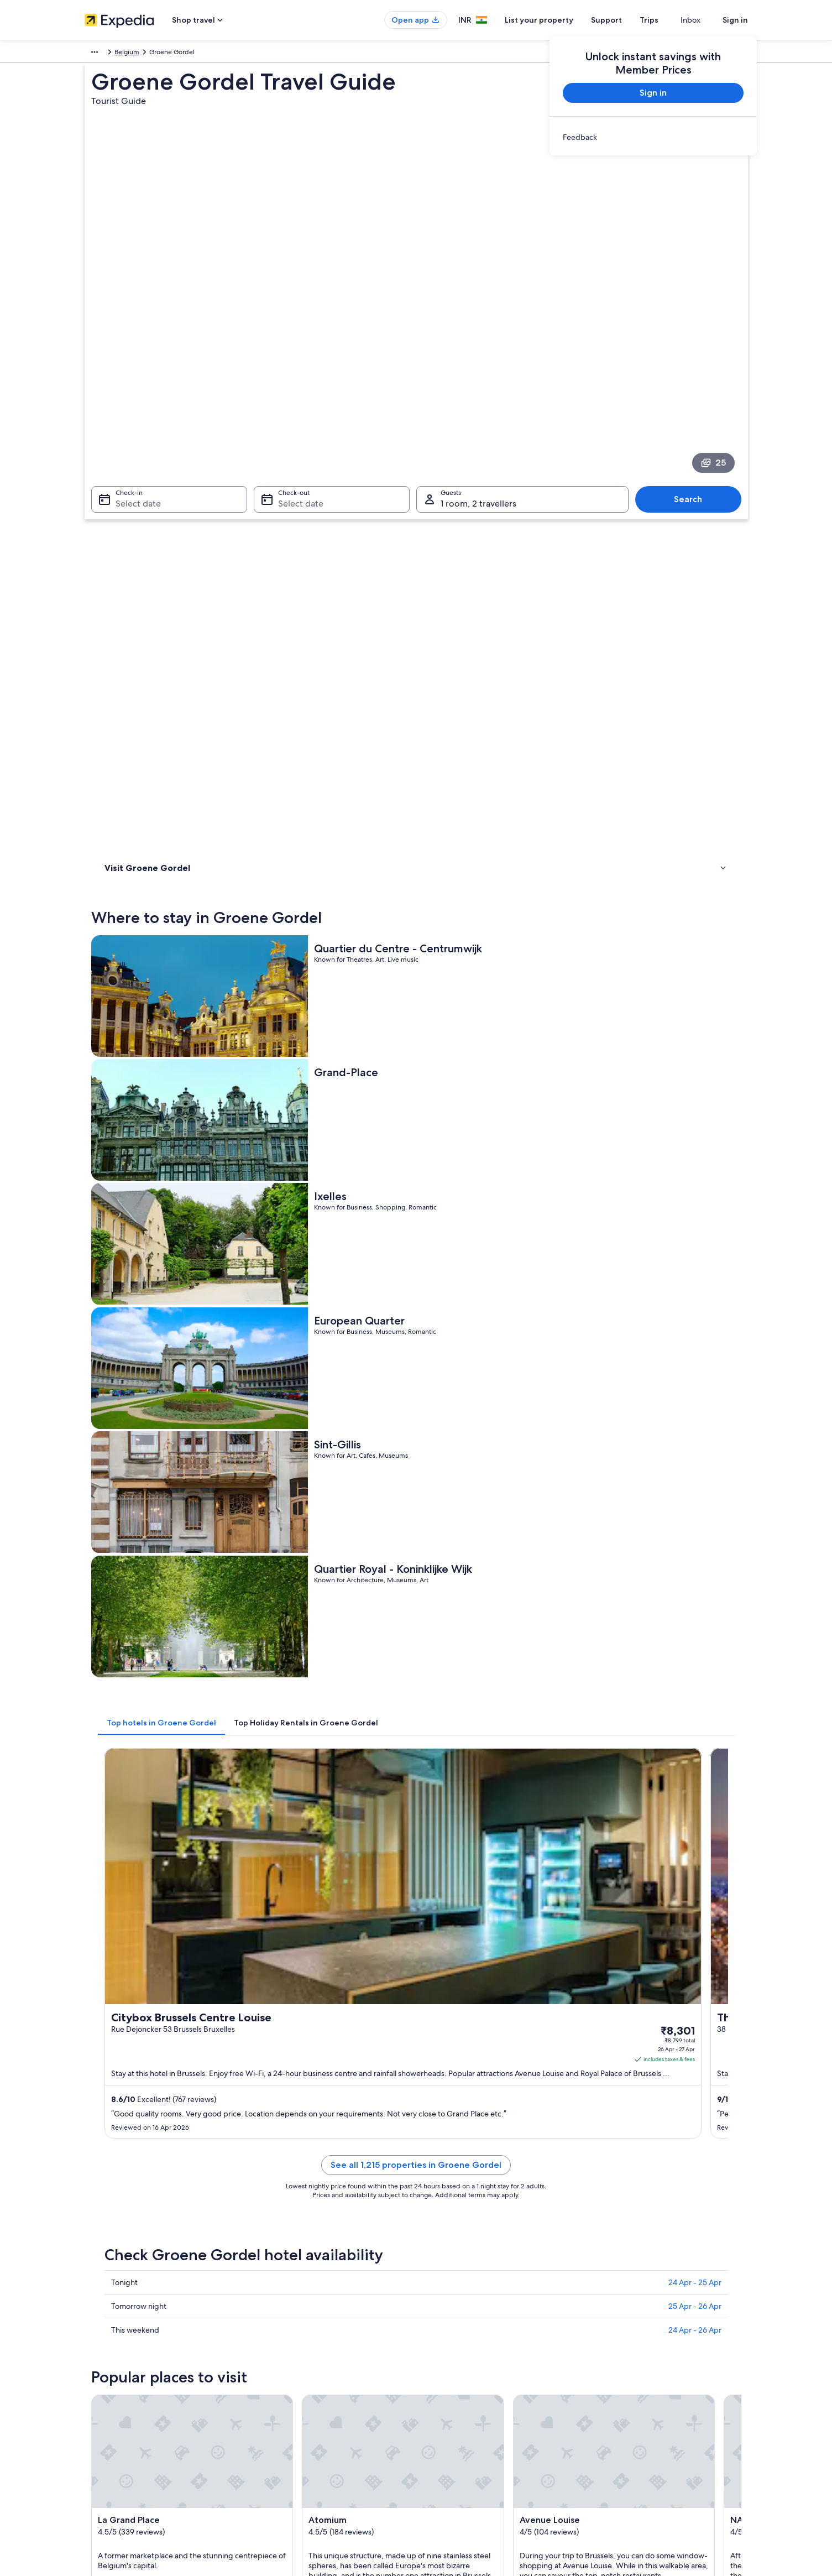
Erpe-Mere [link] (120, 2051)
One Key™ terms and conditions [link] (475, 2355)
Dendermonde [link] (127, 2031)
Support (626, 20)
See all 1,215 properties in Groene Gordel (497, 1185)
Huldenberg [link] (606, 1990)
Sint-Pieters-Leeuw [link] (459, 2051)
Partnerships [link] (103, 2355)
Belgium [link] (128, 53)
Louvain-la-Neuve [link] (294, 1990)
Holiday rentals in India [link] (290, 2337)
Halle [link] (592, 2010)
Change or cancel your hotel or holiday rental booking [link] (666, 2324)
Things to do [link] (126, 531)
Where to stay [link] (128, 517)
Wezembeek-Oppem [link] (463, 2010)
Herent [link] (596, 2031)
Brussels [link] (114, 1969)
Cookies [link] (439, 2320)
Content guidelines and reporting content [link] (490, 2390)
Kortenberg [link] (444, 1990)
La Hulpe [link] (276, 2010)
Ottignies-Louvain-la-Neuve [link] (315, 2031)
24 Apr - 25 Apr (694, 1289)
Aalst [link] (108, 1990)
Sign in (735, 20)
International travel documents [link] (644, 2381)
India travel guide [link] (282, 2302)
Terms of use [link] (446, 2337)
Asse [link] (268, 2051)
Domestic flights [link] (280, 2373)
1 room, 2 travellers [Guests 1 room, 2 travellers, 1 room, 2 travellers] (478, 383)
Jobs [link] (92, 2320)
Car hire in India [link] (279, 2390)
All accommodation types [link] (294, 2408)
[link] (653, 137)
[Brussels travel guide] (312, 1846)
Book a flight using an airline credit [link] (650, 2364)
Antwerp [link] (600, 2051)
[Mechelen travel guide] (559, 1846)
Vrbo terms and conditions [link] (467, 2373)
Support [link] (611, 2302)
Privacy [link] (437, 2302)
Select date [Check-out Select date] (297, 383)
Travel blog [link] (272, 2426)
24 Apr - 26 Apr (694, 1337)
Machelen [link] (601, 1969)
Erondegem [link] (121, 2010)
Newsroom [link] (101, 2373)
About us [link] (98, 2302)
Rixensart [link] (277, 1969)
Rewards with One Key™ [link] (292, 2443)
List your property (559, 20)
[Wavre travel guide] (682, 1846)
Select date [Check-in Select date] (131, 383)
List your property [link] (111, 2337)
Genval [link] (435, 2031)
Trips (669, 20)
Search (693, 379)
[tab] (324, 905)
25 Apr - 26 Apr (694, 1313)
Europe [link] (95, 53)
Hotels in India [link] (277, 2320)
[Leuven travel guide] (435, 1846)
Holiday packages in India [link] (294, 2355)
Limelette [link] (439, 1969)
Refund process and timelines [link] (643, 2346)
